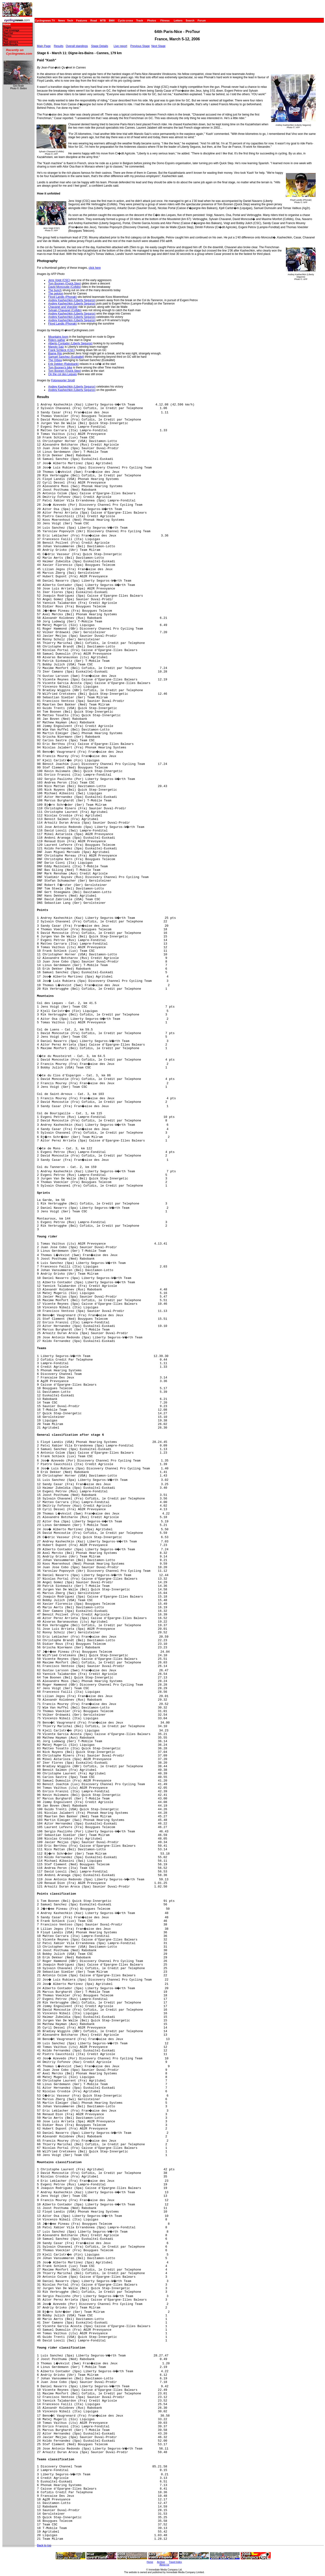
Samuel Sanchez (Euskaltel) (66, 356)
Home (6, 24)
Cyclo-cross (125, 20)
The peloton (55, 293)
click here (95, 267)
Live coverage (11, 30)
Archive (161, 2562)
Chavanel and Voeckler (62, 307)
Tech (70, 20)
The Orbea (55, 360)
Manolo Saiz (56, 346)
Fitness (165, 20)
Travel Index (175, 2562)
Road (93, 20)
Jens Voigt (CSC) (59, 280)
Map (5, 39)
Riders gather (56, 340)
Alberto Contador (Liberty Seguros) (70, 343)
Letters (178, 20)
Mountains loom (58, 336)
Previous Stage (140, 46)
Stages (7, 27)
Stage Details (99, 46)
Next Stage (158, 46)
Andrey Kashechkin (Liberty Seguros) (72, 300)
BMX (112, 20)
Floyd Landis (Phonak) (62, 297)
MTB (103, 20)
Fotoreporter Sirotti (63, 380)
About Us (164, 2564)
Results (58, 46)
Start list (8, 33)
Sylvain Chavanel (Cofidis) (65, 310)
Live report (120, 46)
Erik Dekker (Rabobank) (63, 364)
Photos (151, 20)
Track (139, 20)
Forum (202, 20)
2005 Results (10, 44)
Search (190, 20)
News (61, 20)
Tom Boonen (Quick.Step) (64, 283)
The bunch (55, 290)
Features (81, 20)
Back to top (44, 2545)
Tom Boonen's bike (60, 367)
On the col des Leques (62, 374)
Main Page (44, 46)
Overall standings (77, 46)
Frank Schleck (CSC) (61, 350)
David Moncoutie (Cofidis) (64, 287)
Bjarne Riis (55, 353)
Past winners (10, 42)
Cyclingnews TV (45, 20)
